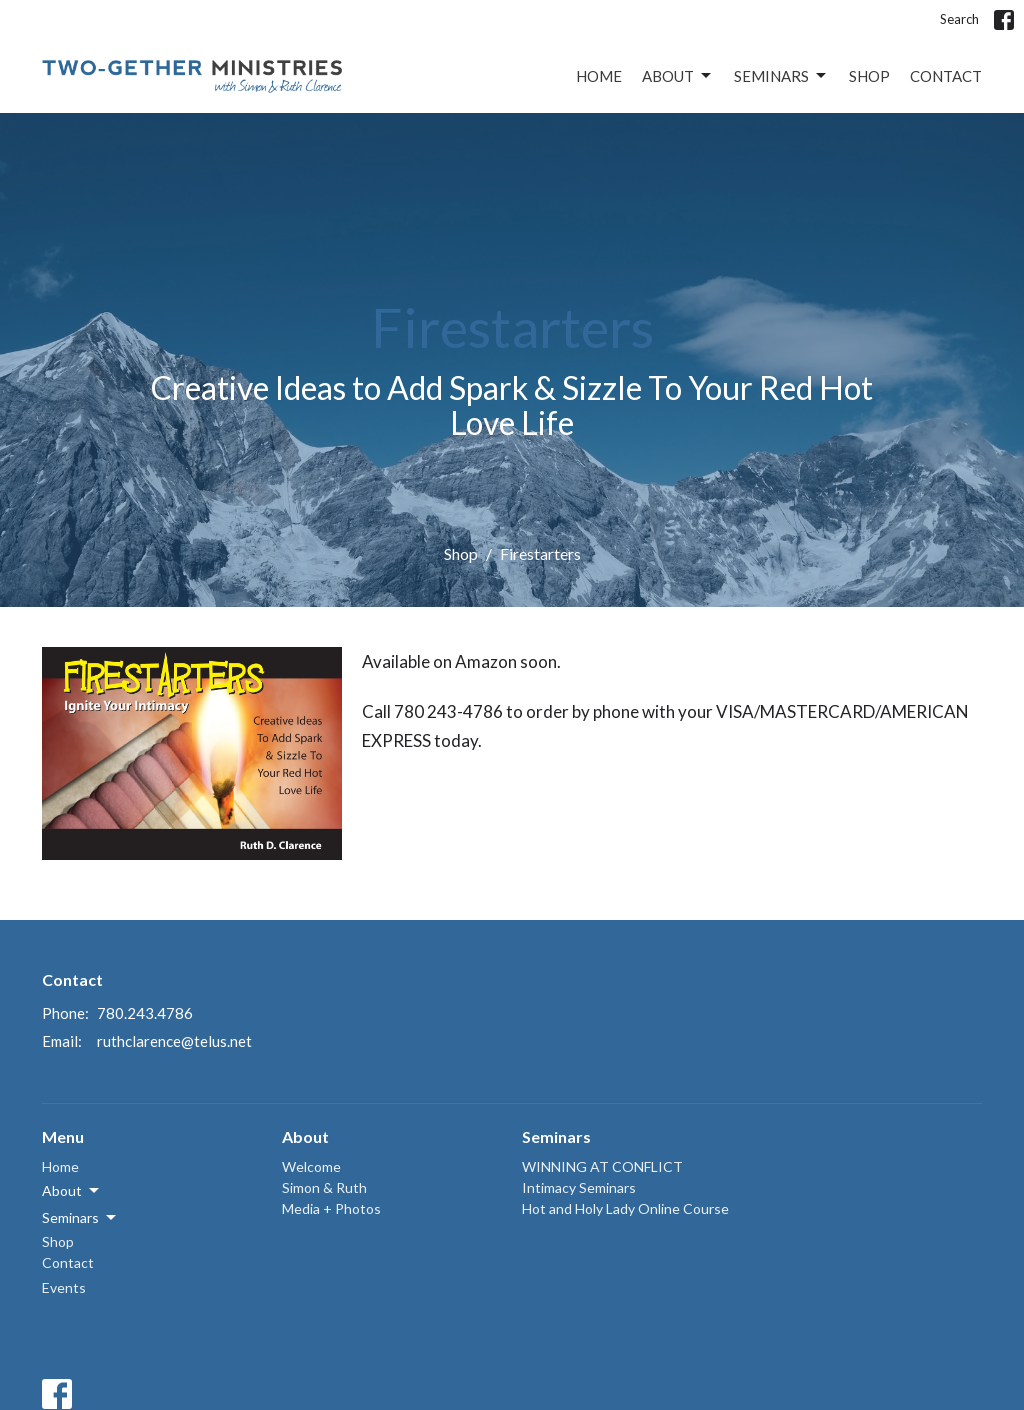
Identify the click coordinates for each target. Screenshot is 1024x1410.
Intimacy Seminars (579, 1187)
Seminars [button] (80, 1218)
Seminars (781, 76)
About (678, 76)
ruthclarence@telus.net (174, 1041)
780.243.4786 (145, 1013)
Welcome (311, 1166)
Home (599, 76)
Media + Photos (331, 1208)
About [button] (72, 1191)
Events (64, 1287)
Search (959, 19)
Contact (946, 76)
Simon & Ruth (324, 1187)
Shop (869, 76)
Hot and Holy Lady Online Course (625, 1208)
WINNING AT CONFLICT (602, 1166)
